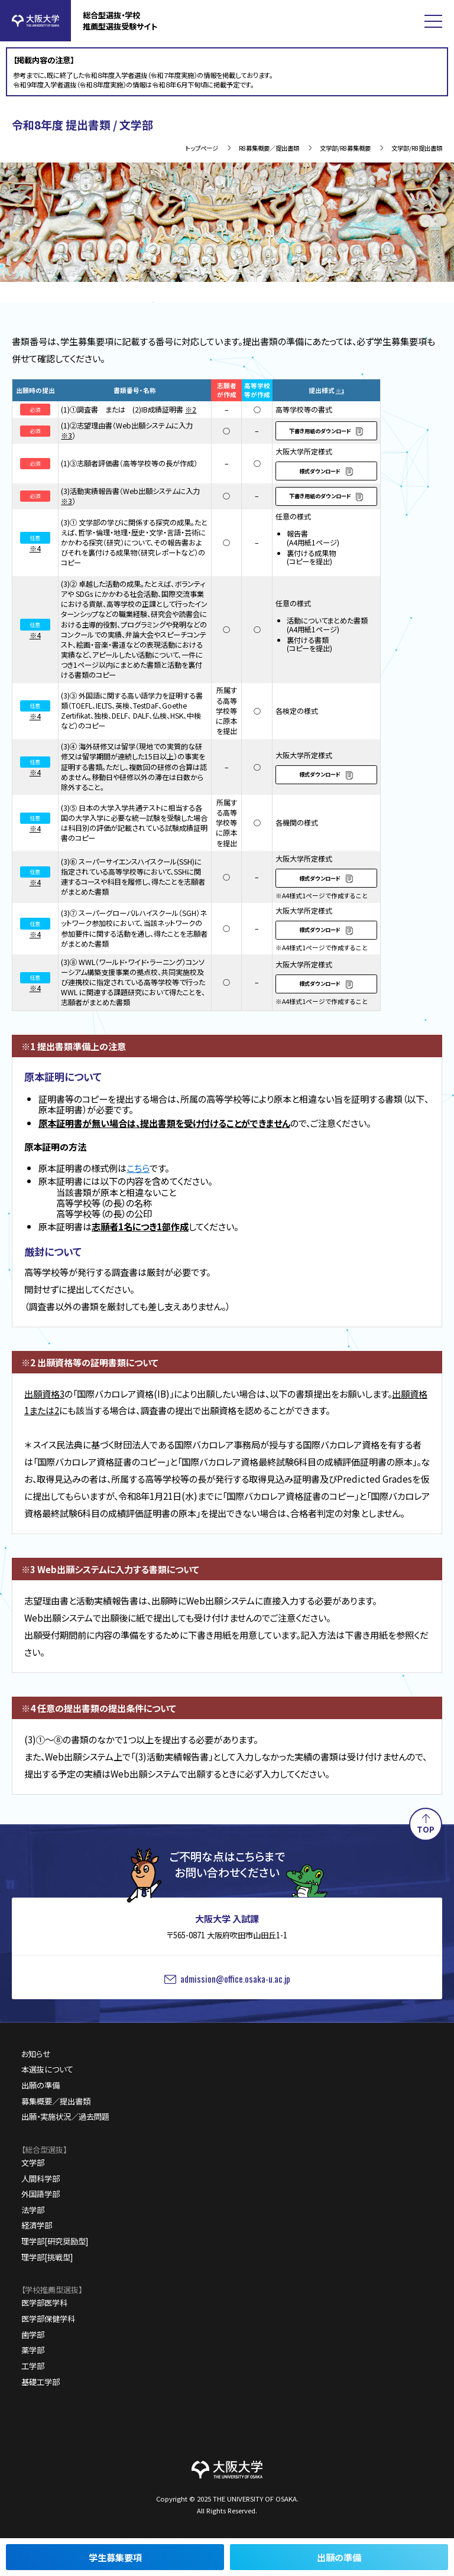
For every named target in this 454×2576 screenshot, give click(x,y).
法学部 (32, 2210)
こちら (138, 1167)
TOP (425, 1829)
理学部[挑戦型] (47, 2257)
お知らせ (35, 2053)
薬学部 (32, 2350)
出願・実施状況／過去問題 (65, 2116)
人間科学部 (40, 2178)
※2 (190, 409)
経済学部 (36, 2225)
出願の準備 (339, 2557)
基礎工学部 (40, 2381)
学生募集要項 (115, 2557)
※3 (66, 435)
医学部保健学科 (48, 2318)
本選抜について (47, 2069)
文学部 (32, 2162)
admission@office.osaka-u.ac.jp (235, 1978)
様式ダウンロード (319, 471)
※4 (35, 548)
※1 (340, 390)
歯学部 (32, 2334)
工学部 (32, 2366)
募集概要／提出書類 (55, 2101)
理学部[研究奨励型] (54, 2241)
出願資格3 (44, 1393)
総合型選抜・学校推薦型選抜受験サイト (120, 20)
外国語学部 (40, 2194)
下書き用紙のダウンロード (320, 431)
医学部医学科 (44, 2302)
